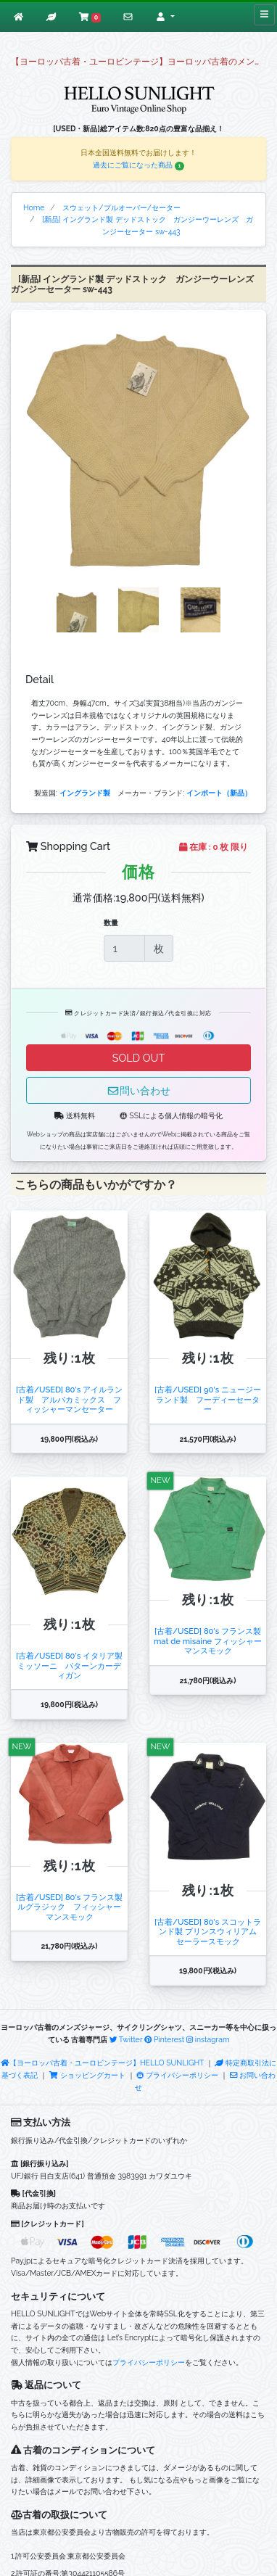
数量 (111, 922)
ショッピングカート (88, 2075)
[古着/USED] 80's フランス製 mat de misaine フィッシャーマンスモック (208, 1641)
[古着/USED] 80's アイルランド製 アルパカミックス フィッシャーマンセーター (69, 1399)
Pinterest (164, 2039)
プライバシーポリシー (177, 2075)
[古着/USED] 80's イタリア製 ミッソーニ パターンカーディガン (69, 1665)
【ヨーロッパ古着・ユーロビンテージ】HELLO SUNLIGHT (102, 2062)
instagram (208, 2039)
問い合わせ (138, 1090)
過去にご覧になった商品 (138, 164)
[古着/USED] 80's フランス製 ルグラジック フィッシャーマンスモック (69, 1907)
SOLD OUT (138, 1058)
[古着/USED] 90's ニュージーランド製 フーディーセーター (207, 1399)
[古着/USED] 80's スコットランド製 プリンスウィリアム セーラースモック (209, 1932)
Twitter (126, 2039)
